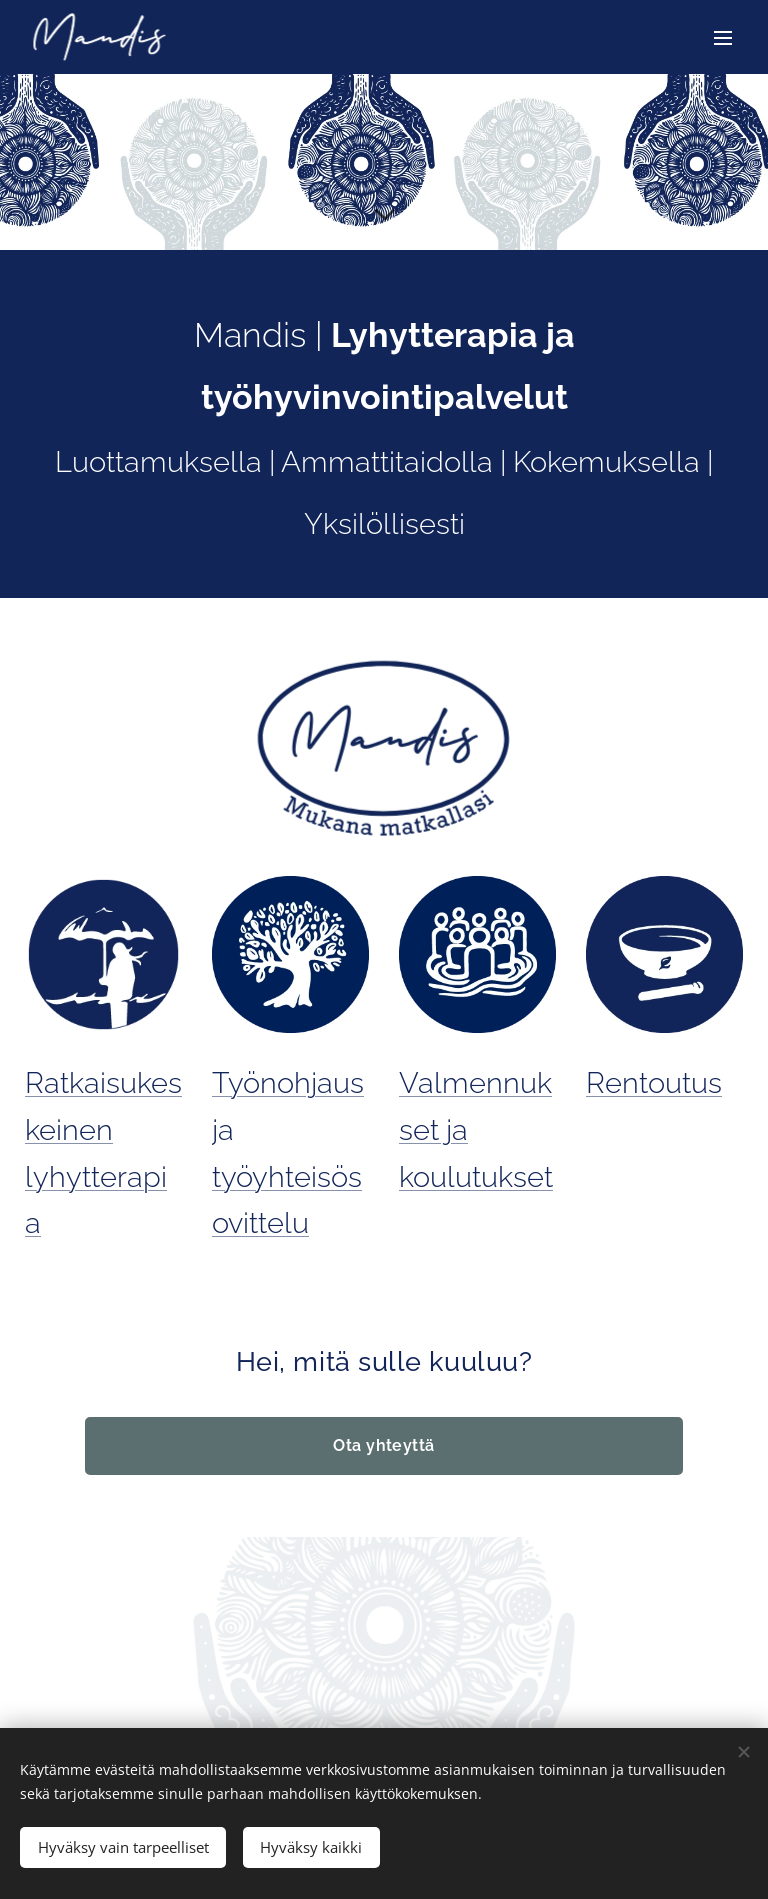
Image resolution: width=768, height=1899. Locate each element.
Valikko (723, 38)
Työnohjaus (288, 1083)
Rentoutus (654, 1083)
